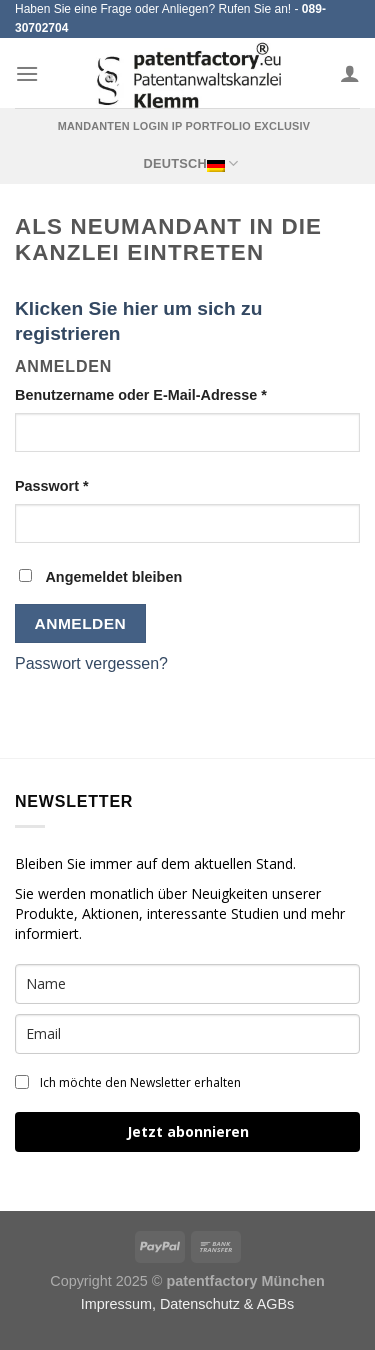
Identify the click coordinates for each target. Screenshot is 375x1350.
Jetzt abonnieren (188, 1131)
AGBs (276, 1304)
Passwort (52, 486)
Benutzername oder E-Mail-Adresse (141, 395)
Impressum (116, 1304)
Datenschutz (200, 1304)
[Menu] (27, 73)
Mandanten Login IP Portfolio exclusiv (184, 126)
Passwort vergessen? (91, 663)
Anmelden (81, 623)
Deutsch (190, 163)
